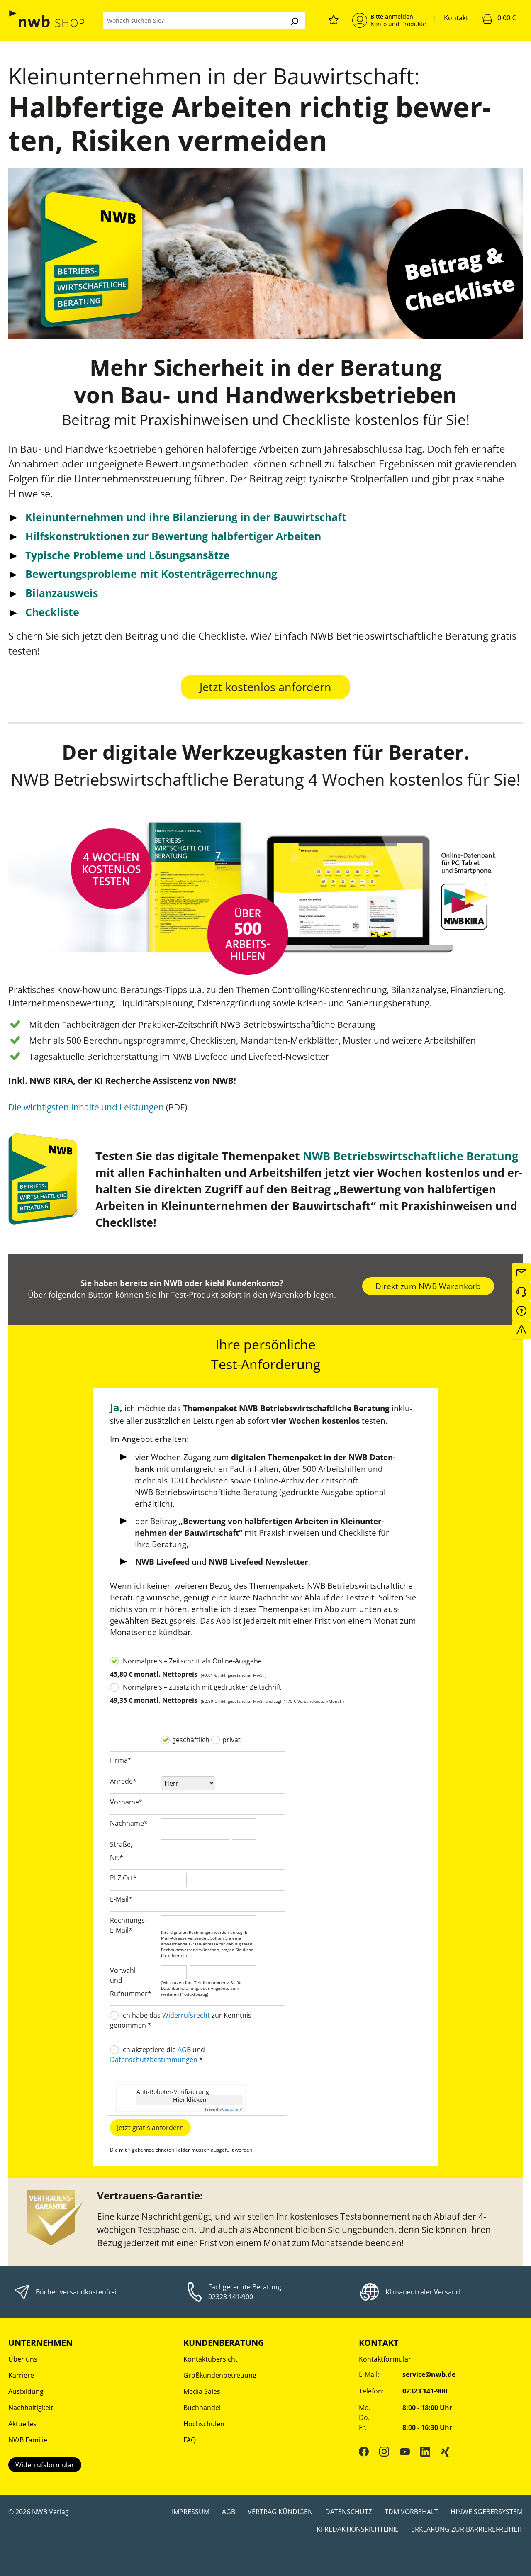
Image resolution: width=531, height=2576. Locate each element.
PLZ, (116, 1877)
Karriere (21, 2375)
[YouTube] (405, 2451)
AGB (184, 2049)
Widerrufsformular (44, 2464)
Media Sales (201, 2391)
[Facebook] (364, 2451)
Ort (130, 1877)
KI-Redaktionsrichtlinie (358, 2529)
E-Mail (121, 1899)
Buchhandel (202, 2407)
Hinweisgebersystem (487, 2511)
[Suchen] (294, 20)
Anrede (123, 1781)
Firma (121, 1760)
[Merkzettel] (333, 18)
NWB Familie (27, 2440)
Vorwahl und (123, 1975)
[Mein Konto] (389, 20)
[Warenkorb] (499, 18)
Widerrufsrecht (186, 2015)
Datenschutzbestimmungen (153, 2059)
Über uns (22, 2359)
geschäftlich (190, 1739)
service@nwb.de (428, 2374)
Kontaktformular (385, 2359)
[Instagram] (384, 2451)
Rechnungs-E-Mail (128, 1925)
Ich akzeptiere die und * (157, 2054)
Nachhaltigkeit (30, 2407)
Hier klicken (190, 2100)
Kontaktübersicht (210, 2359)
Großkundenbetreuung (219, 2375)
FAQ (189, 2440)
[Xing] (445, 2451)
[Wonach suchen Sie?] (193, 20)
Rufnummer (130, 1993)
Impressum (190, 2511)
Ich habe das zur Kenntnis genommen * (180, 2020)
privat (231, 1739)
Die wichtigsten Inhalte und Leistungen (86, 1107)
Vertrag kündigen (280, 2511)
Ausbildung (26, 2391)
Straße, (121, 1844)
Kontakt (456, 17)
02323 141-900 (230, 2296)
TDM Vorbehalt (411, 2511)
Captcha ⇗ (224, 2109)
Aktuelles (22, 2423)
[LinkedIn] (425, 2451)
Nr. (116, 1857)
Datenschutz (348, 2511)
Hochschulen (203, 2423)
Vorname (126, 1802)
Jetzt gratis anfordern (150, 2127)
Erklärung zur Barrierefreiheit (467, 2529)
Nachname (129, 1823)
